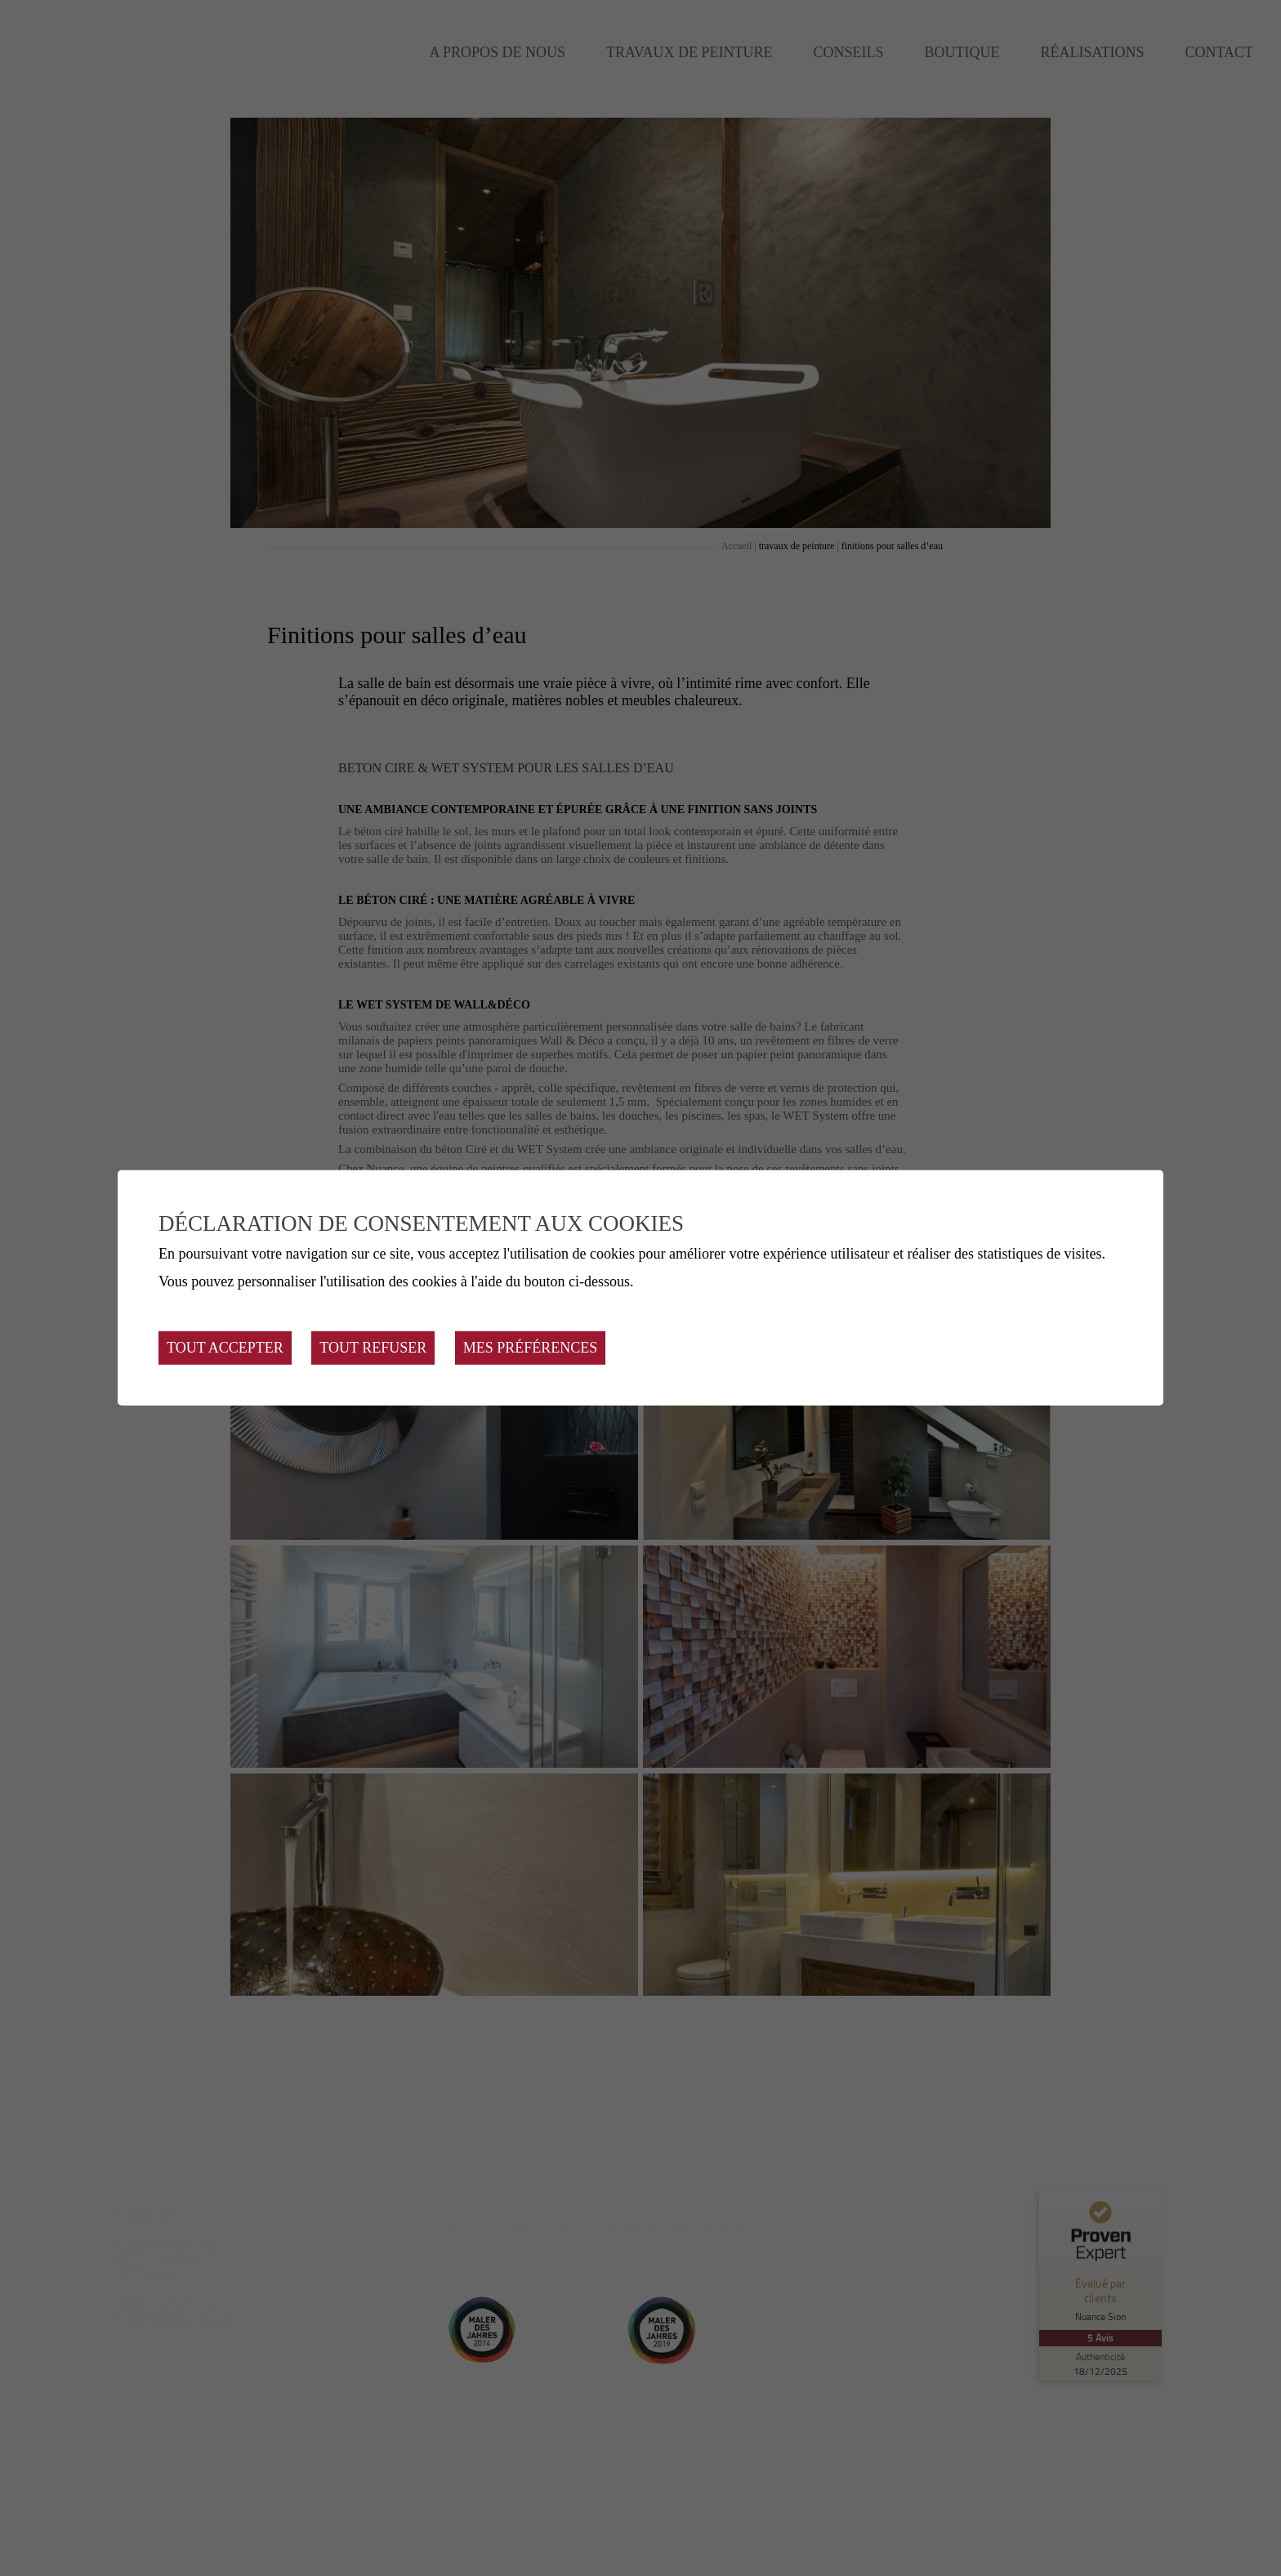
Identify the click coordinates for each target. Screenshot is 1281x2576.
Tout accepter (225, 1347)
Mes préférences (530, 1347)
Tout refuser (372, 1347)
